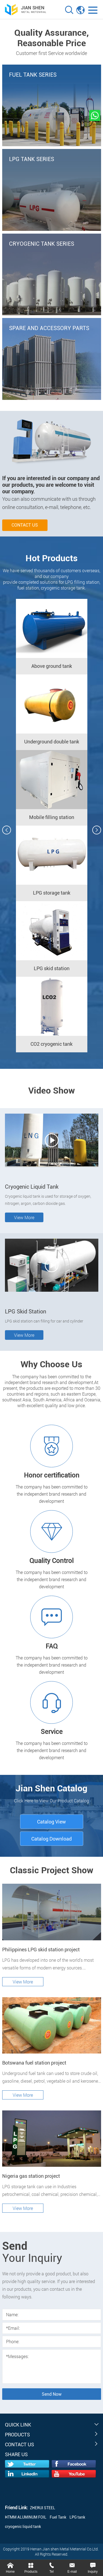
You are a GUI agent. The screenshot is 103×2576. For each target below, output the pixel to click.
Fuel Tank (58, 2517)
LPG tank (77, 2517)
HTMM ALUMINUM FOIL (25, 2517)
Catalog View (51, 1822)
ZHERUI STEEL (42, 2508)
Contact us (25, 525)
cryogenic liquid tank (23, 2526)
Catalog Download (51, 1839)
